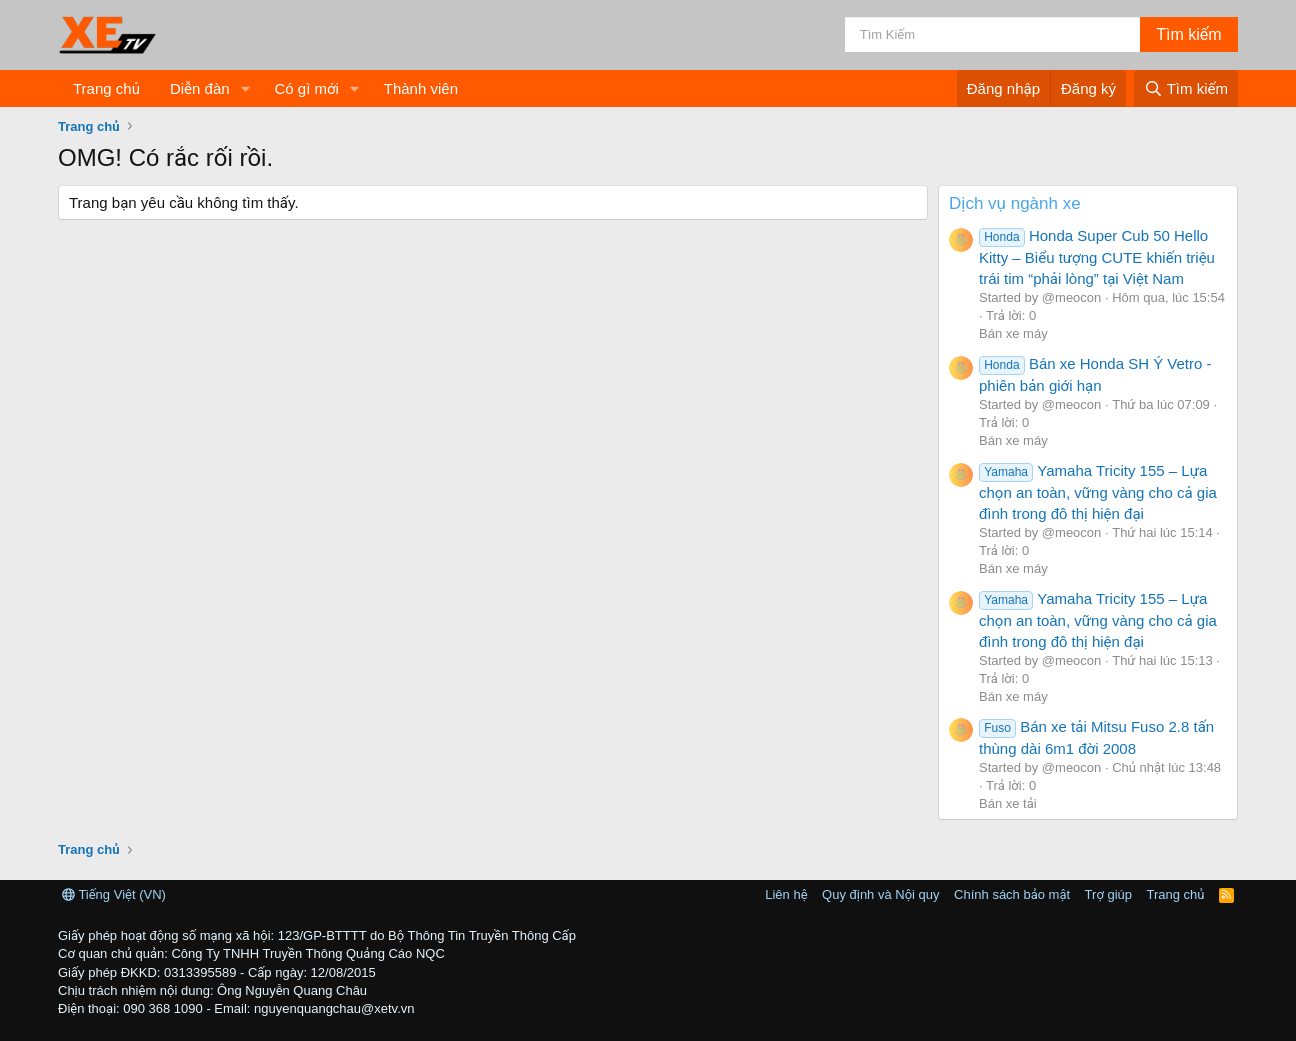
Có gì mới (306, 88)
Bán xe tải (1008, 803)
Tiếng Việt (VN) (114, 894)
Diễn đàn (200, 88)
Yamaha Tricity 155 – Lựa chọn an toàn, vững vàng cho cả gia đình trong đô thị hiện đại (1098, 492)
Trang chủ (106, 88)
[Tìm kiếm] (992, 34)
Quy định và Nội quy (881, 894)
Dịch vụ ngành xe (1015, 203)
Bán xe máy (1013, 333)
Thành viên (421, 88)
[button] (245, 88)
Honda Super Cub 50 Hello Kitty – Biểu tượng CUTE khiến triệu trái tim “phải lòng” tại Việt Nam (1097, 257)
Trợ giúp (1108, 894)
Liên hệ (786, 894)
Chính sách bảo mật (1012, 894)
